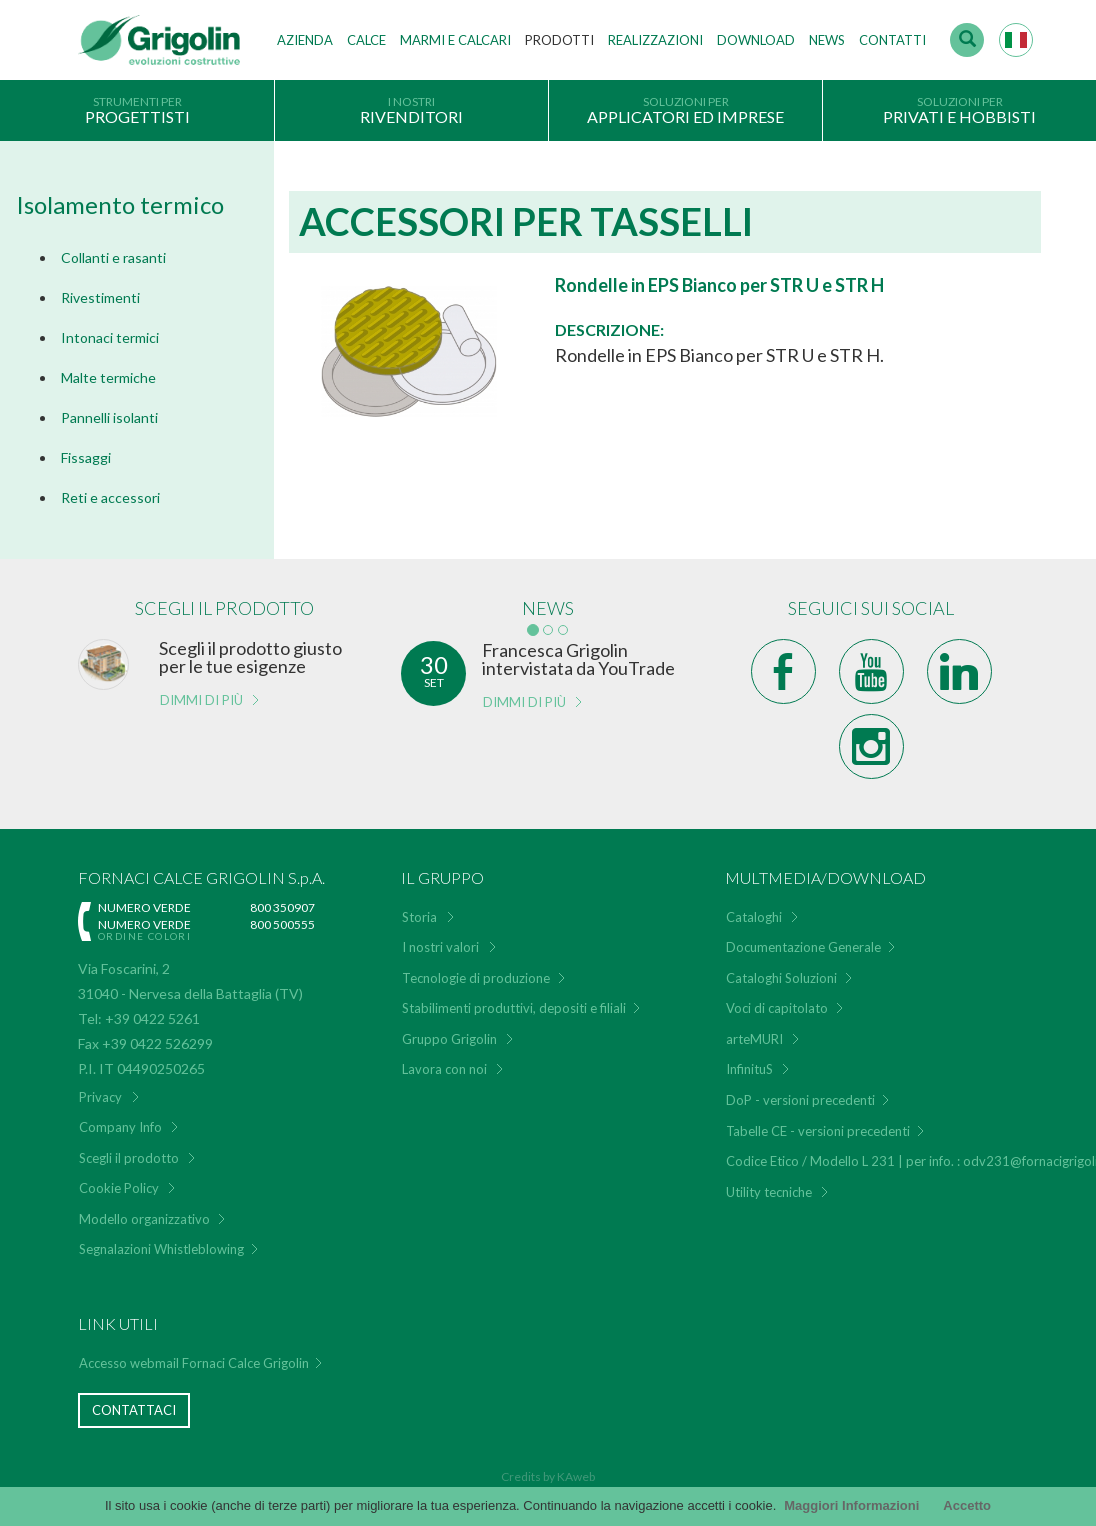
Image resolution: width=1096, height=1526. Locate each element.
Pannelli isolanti (109, 417)
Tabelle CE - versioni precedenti (818, 1131)
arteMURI (754, 1039)
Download (756, 40)
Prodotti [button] (559, 40)
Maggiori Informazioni (851, 1505)
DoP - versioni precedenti (800, 1100)
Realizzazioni (655, 40)
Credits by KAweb (548, 1476)
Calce (366, 40)
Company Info (120, 1127)
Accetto (967, 1505)
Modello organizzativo (144, 1219)
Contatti (892, 40)
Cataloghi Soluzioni (781, 978)
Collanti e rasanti (113, 257)
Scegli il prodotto (129, 1158)
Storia (419, 917)
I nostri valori (440, 947)
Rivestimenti (100, 297)
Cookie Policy (119, 1188)
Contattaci (134, 1410)
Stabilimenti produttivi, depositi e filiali (514, 1008)
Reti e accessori (110, 497)
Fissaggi (86, 457)
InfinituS (749, 1069)
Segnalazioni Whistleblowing (161, 1249)
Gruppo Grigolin (449, 1039)
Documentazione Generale (803, 947)
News (827, 40)
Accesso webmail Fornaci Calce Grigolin (194, 1363)
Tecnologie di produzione (476, 978)
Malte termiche (108, 377)
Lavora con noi (444, 1069)
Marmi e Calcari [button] (455, 40)
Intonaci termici (110, 337)
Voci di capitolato (777, 1008)
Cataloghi (754, 917)
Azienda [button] (305, 40)
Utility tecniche (769, 1192)
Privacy (100, 1097)
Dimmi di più (201, 700)
